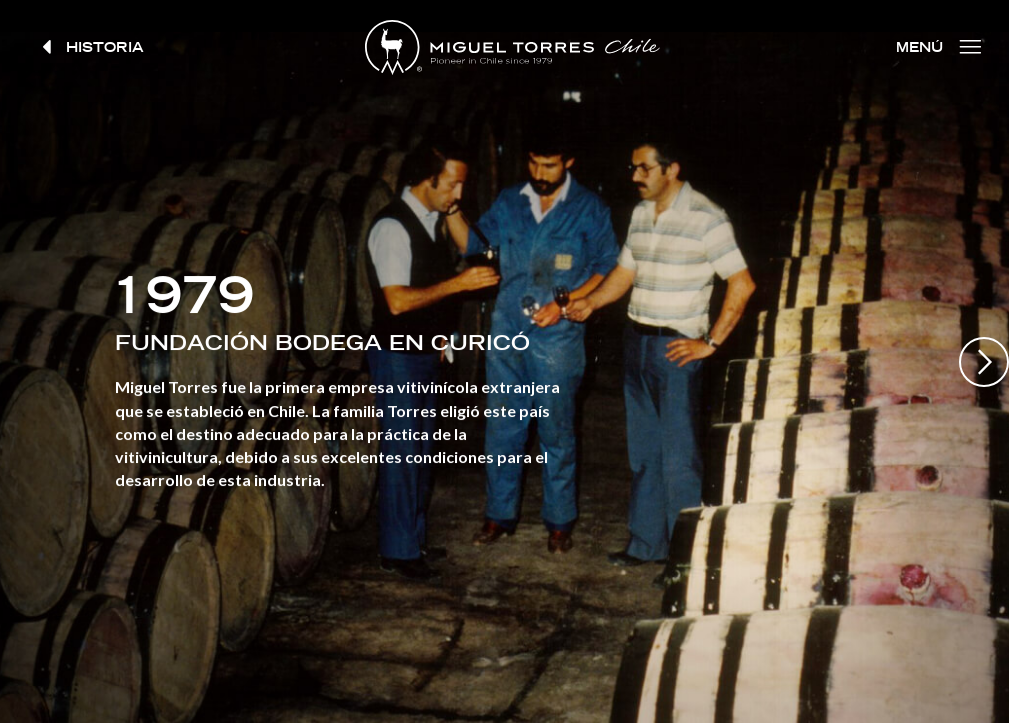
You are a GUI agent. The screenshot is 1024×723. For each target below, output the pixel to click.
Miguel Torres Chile (512, 47)
